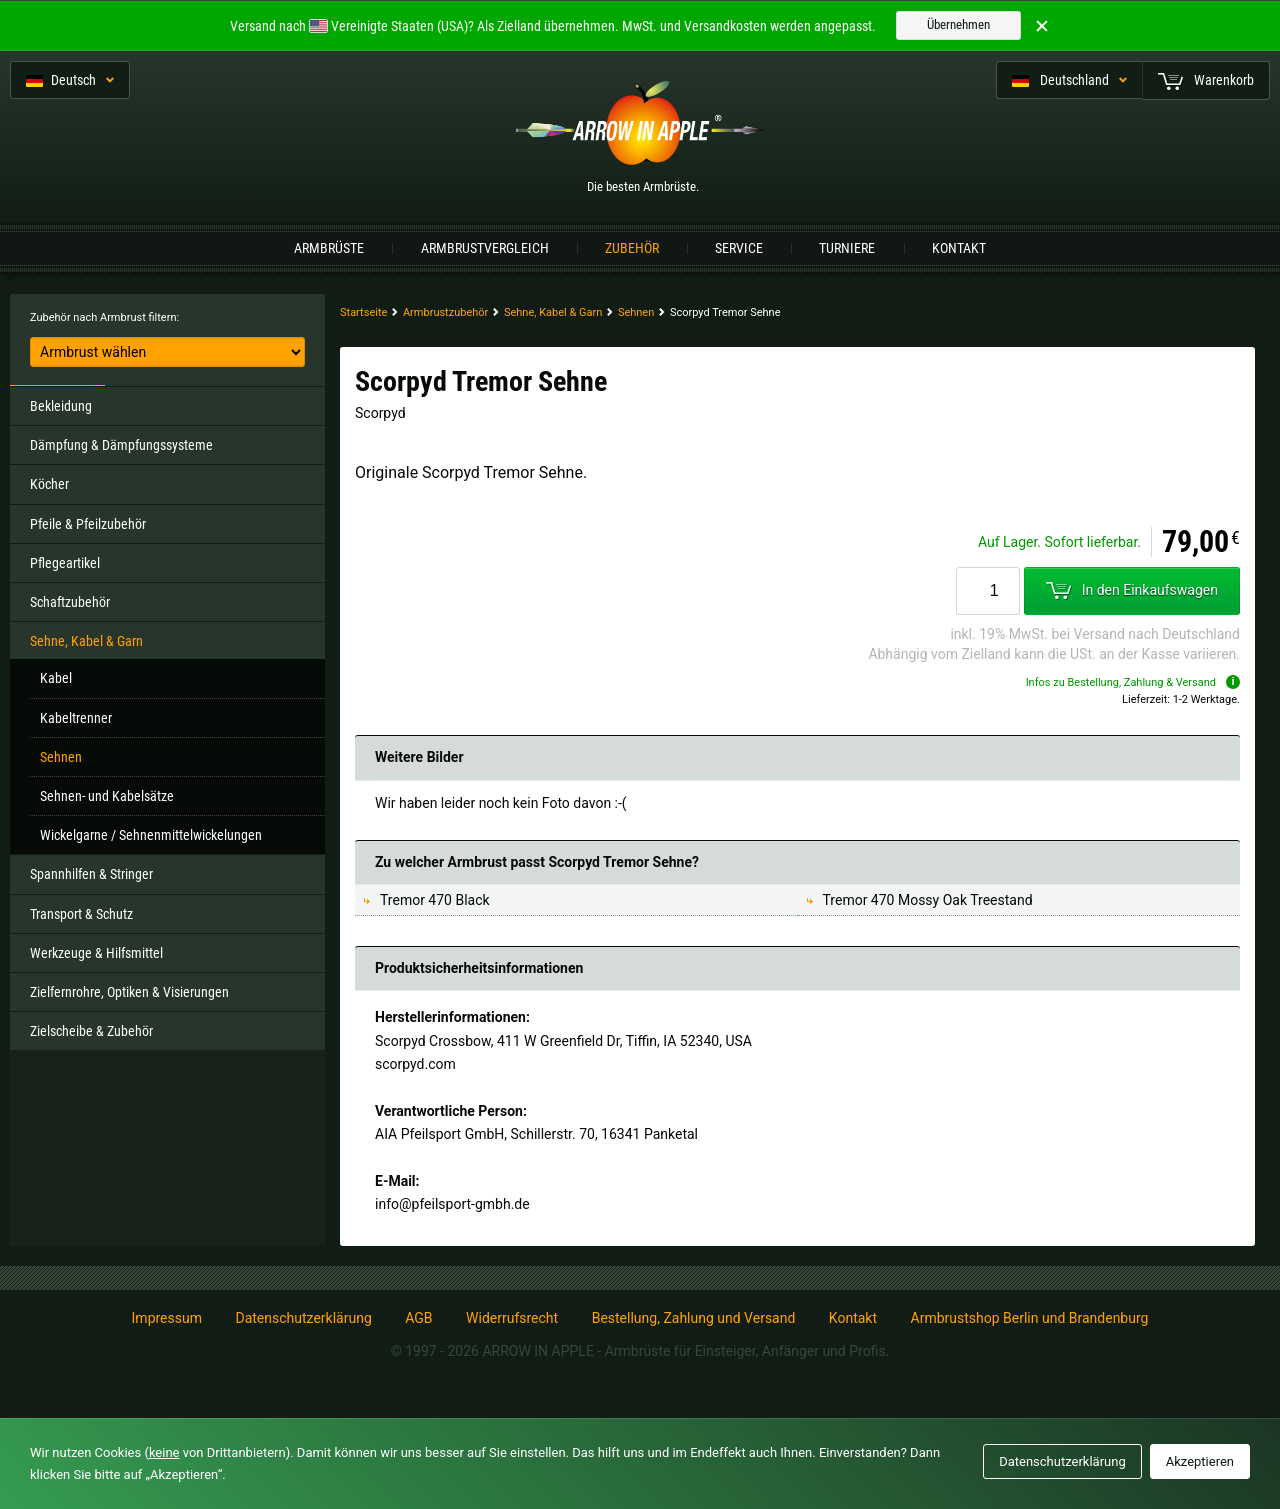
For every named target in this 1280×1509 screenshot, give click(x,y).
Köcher (49, 484)
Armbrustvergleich (485, 248)
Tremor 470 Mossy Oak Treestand (928, 900)
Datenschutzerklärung (303, 1318)
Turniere (847, 248)
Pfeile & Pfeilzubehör (88, 524)
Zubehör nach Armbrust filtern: (104, 317)
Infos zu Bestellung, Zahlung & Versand (1133, 682)
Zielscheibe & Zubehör (91, 1031)
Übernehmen (958, 24)
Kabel (56, 678)
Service (739, 248)
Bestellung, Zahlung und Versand (694, 1318)
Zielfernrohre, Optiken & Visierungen (129, 992)
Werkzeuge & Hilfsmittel (96, 953)
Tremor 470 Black (435, 900)
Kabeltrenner (76, 718)
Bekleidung (61, 406)
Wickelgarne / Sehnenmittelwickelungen (151, 835)
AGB (418, 1318)
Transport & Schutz (81, 914)
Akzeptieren (1200, 1461)
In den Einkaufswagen (1132, 591)
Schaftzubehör (70, 602)
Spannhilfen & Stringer (91, 874)
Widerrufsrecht (512, 1318)
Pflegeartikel (65, 563)
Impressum (167, 1318)
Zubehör (632, 248)
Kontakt (959, 248)
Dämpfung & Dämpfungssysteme (121, 445)
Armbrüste (329, 248)
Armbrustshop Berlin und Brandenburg (1030, 1318)
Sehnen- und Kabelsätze (107, 796)
